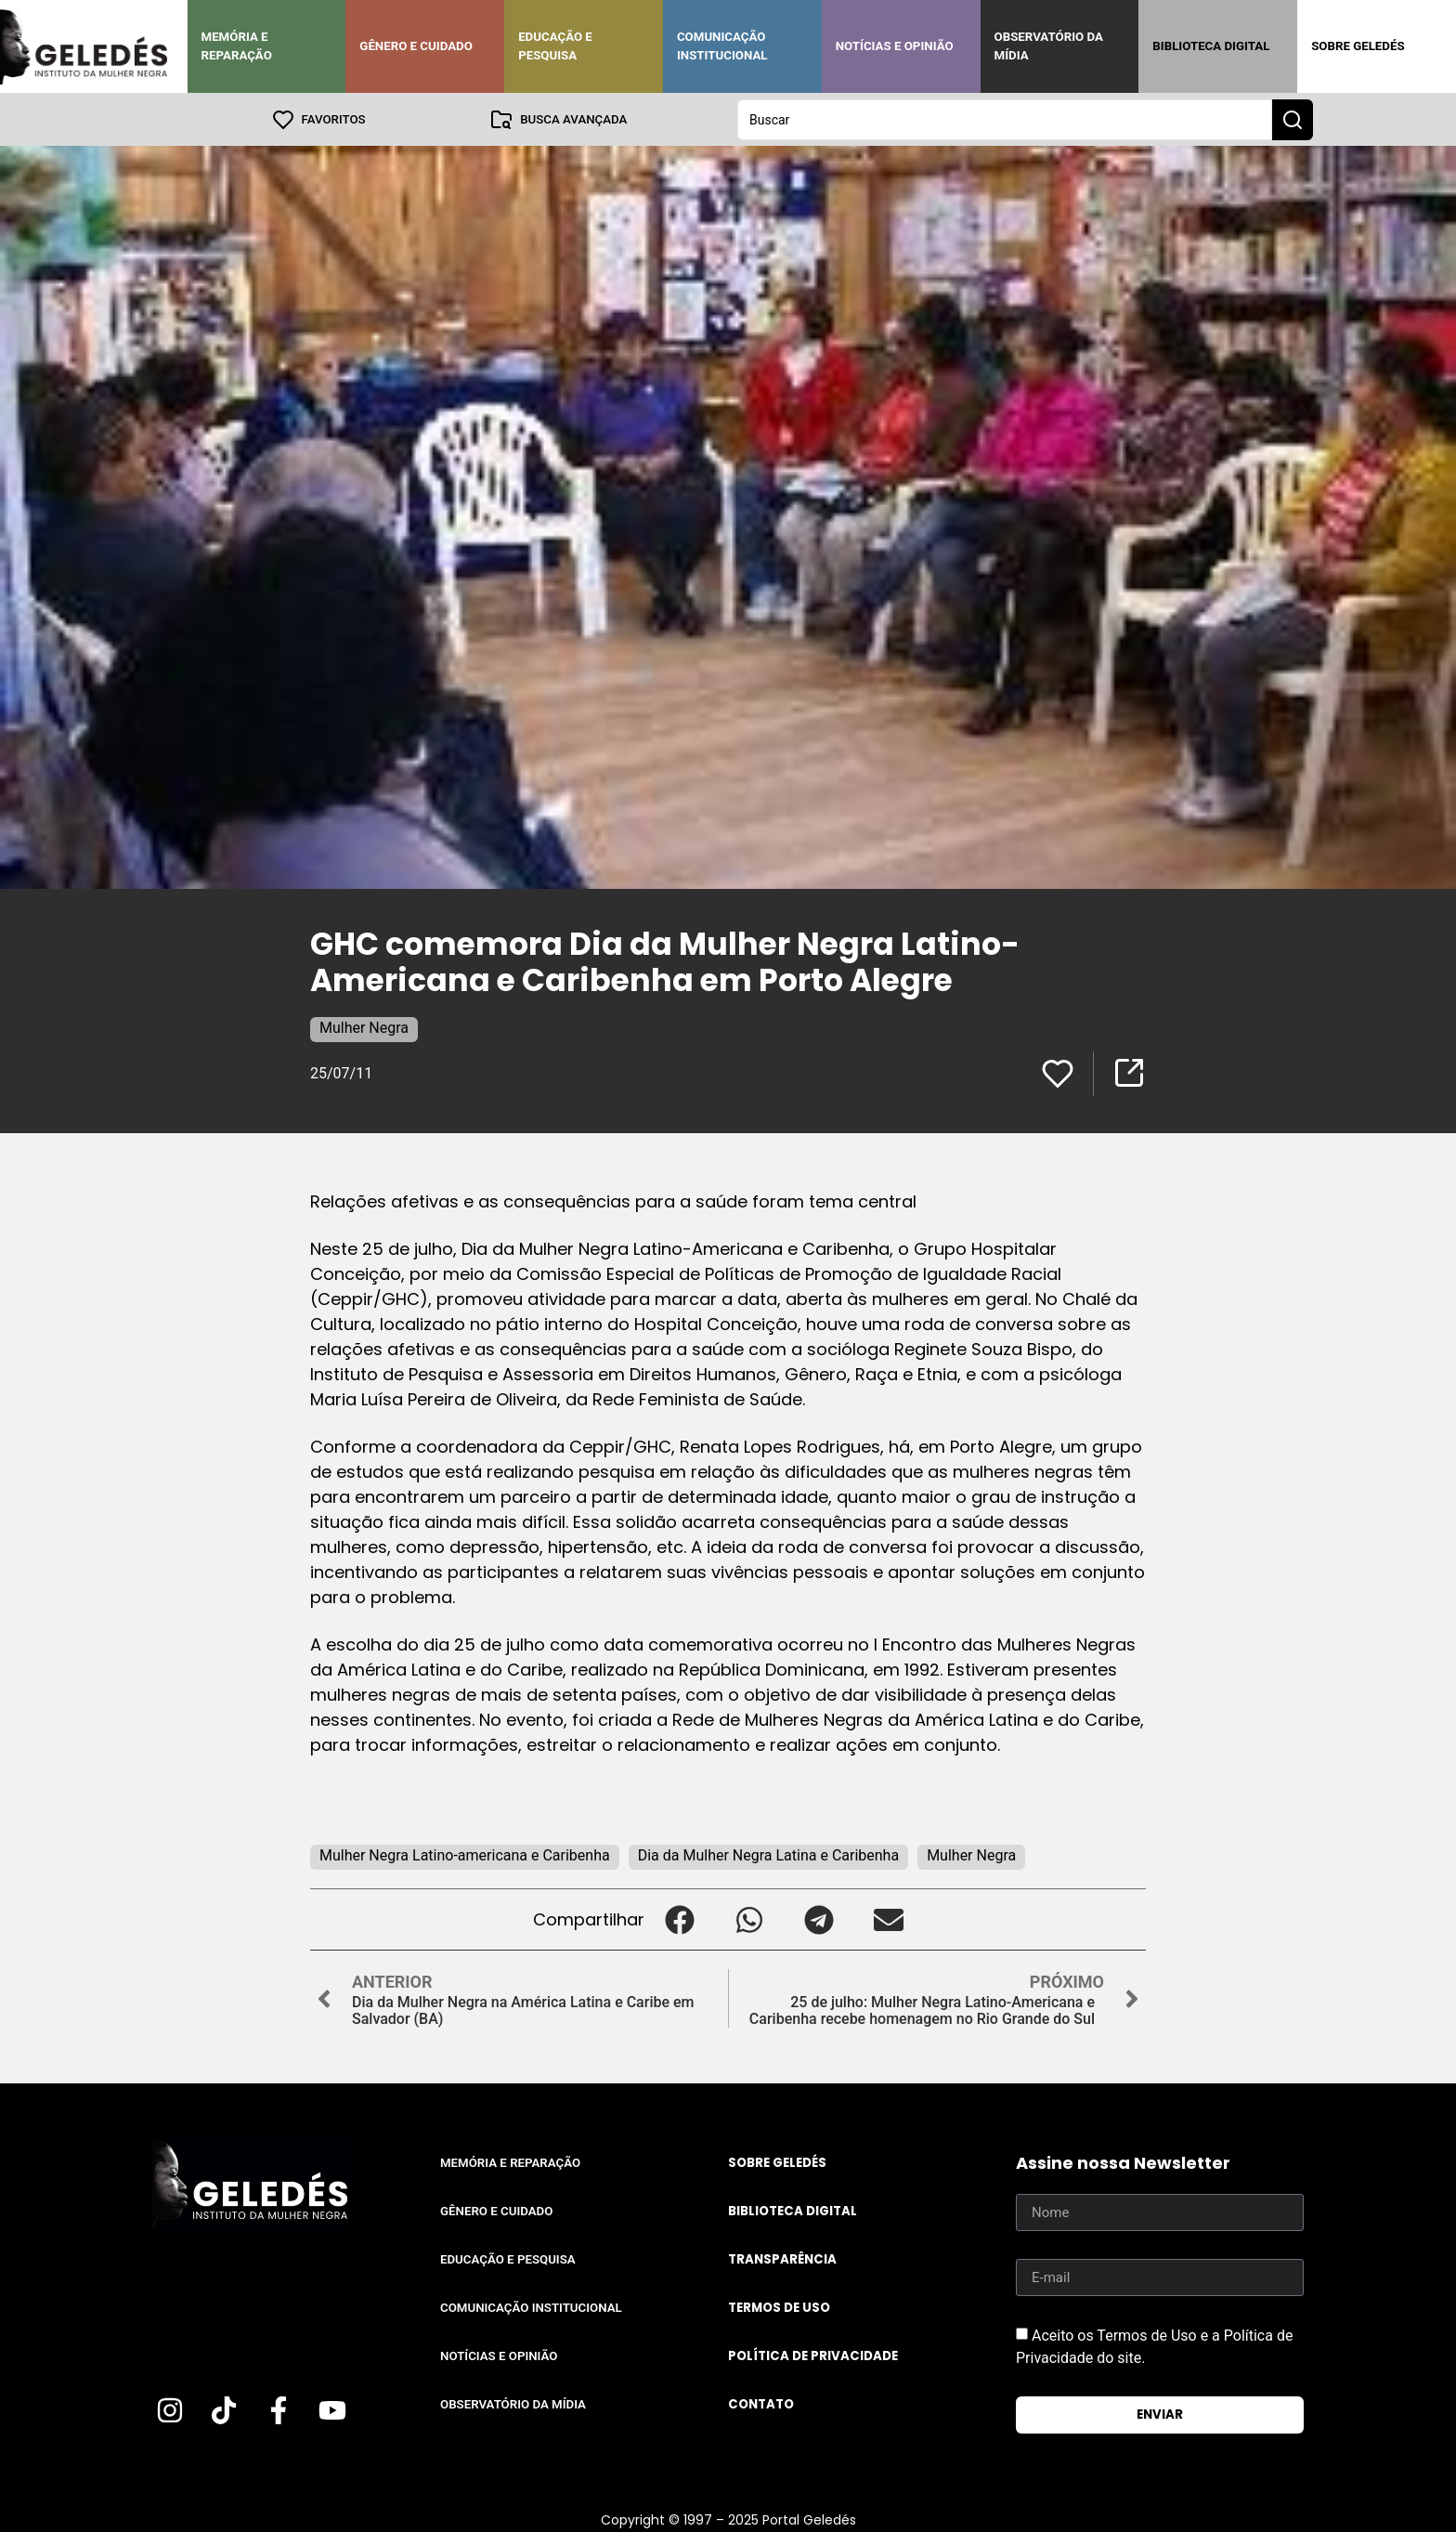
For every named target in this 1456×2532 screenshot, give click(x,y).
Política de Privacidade (813, 2355)
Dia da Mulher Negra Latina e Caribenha (768, 1854)
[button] (679, 1918)
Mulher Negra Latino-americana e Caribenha (464, 1854)
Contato (761, 2403)
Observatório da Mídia (1048, 46)
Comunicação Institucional (722, 46)
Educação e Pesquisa (555, 46)
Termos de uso (779, 2307)
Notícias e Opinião (895, 46)
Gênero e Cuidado (416, 46)
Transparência (782, 2258)
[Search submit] (1292, 118)
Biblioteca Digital (1210, 46)
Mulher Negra (364, 1027)
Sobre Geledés (1357, 46)
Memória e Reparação (237, 46)
